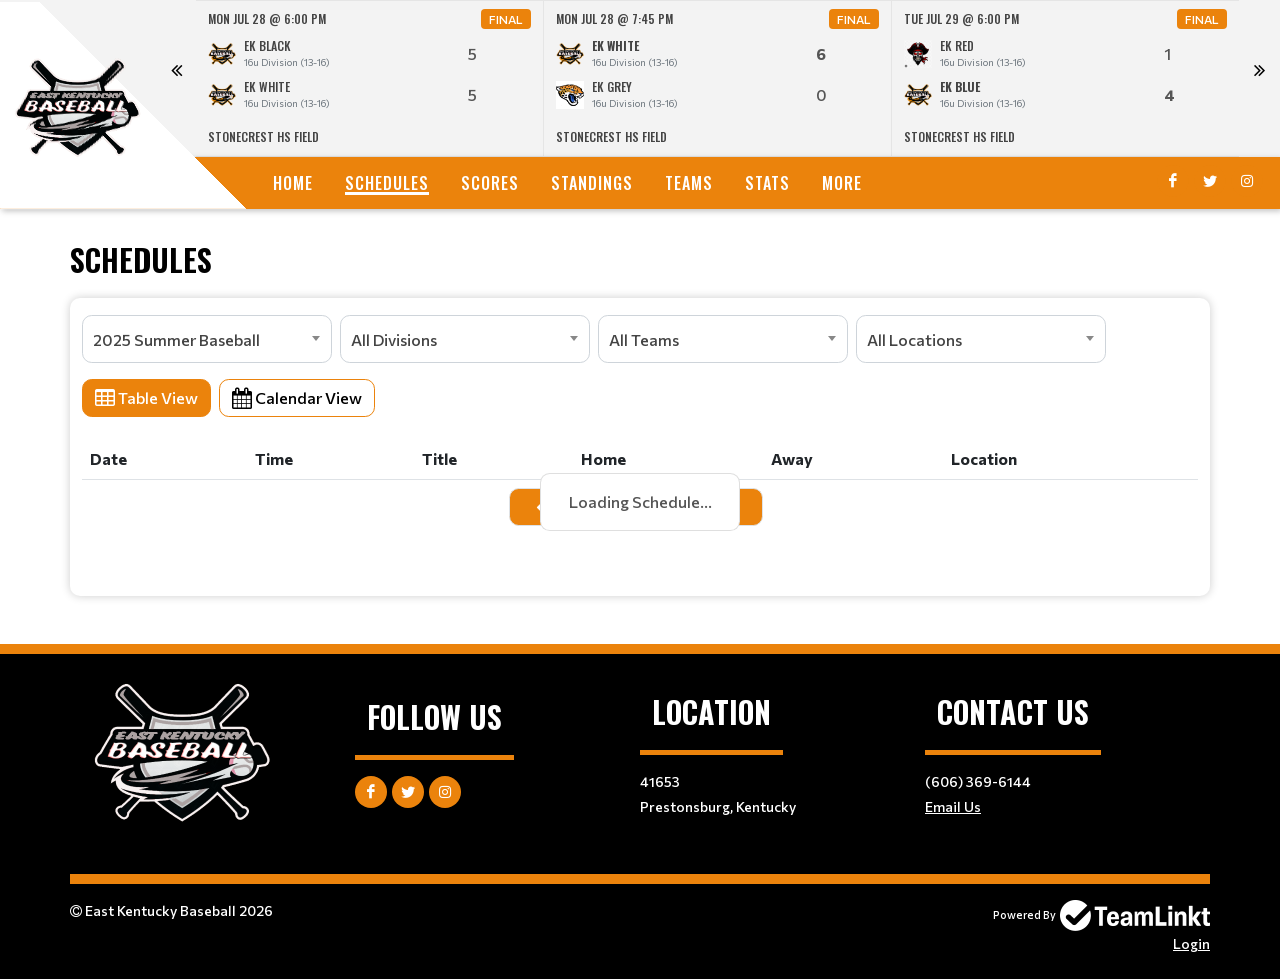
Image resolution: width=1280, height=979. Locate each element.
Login (1191, 943)
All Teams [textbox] (644, 339)
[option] (370, 78)
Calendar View (297, 397)
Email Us (953, 806)
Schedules (387, 183)
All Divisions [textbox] (394, 339)
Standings (592, 183)
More (842, 183)
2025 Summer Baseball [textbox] (176, 339)
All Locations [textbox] (914, 339)
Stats (767, 183)
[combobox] (207, 339)
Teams (689, 183)
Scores (490, 183)
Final (506, 19)
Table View (146, 397)
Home (293, 183)
